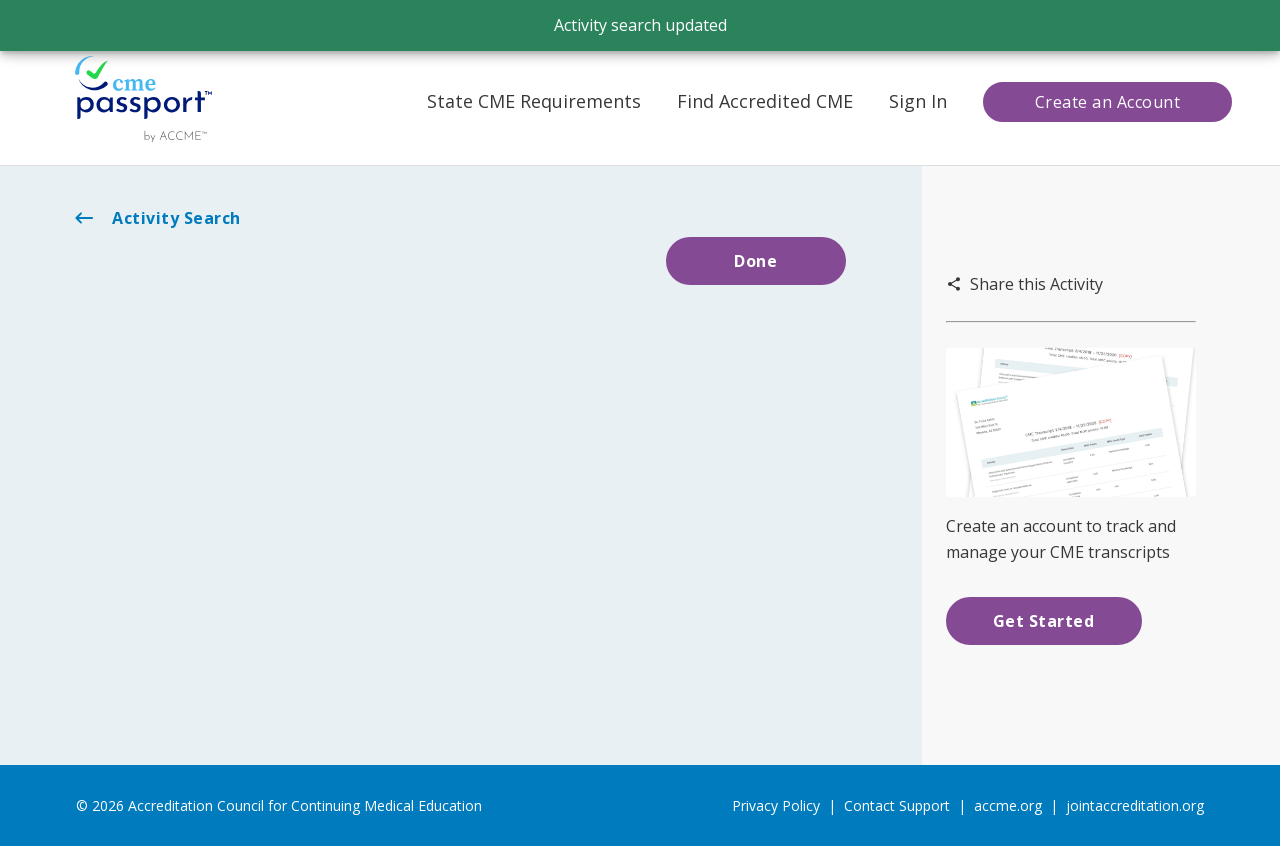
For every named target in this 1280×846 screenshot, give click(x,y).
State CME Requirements (534, 101)
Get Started (1044, 621)
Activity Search (156, 218)
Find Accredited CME (765, 101)
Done (755, 261)
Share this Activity (1024, 284)
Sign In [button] (918, 101)
